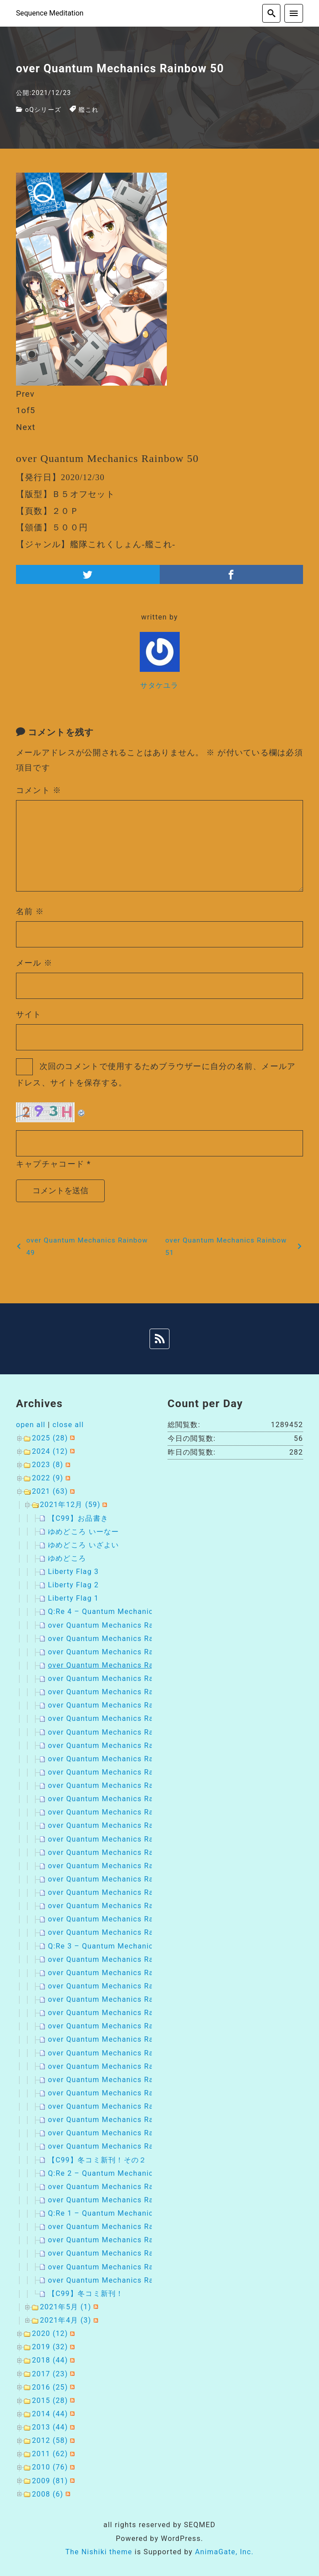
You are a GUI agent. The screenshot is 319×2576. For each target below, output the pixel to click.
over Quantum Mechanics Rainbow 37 (117, 1839)
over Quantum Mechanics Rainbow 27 (117, 2106)
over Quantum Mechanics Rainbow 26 (117, 2119)
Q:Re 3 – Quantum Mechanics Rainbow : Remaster (140, 1946)
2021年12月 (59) (70, 1504)
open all (31, 1424)
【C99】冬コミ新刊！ (86, 2293)
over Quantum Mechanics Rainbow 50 (117, 1665)
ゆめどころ (67, 1558)
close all (68, 1424)
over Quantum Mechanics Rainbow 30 (117, 2066)
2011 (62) (50, 2454)
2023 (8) (47, 1464)
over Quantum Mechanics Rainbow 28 (117, 2093)
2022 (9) (47, 1478)
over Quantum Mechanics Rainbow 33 (117, 1892)
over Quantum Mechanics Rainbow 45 (117, 1732)
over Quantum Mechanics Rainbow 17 (117, 2026)
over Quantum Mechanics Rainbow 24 (117, 2146)
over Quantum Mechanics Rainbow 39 (117, 1812)
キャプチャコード (50, 1163)
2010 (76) (50, 2467)
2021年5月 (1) (65, 2307)
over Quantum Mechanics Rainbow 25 (117, 2133)
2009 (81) (50, 2481)
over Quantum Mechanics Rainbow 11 (117, 2240)
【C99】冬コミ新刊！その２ (97, 2160)
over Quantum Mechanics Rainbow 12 (117, 2226)
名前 (30, 911)
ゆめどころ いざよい (83, 1545)
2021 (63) (50, 1491)
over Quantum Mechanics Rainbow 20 (117, 1986)
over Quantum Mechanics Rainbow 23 (117, 1932)
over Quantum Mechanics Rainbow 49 (117, 1678)
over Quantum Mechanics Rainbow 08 (117, 2280)
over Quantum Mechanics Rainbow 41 (117, 1785)
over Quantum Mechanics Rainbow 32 (117, 1905)
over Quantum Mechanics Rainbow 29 (117, 2079)
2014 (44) (50, 2414)
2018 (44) (50, 2360)
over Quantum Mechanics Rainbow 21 (117, 1972)
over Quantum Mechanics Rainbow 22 (117, 1959)
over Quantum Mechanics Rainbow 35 (117, 1866)
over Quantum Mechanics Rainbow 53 (117, 1625)
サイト (29, 1014)
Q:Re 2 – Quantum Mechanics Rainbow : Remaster (140, 2173)
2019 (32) (50, 2347)
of (25, 410)
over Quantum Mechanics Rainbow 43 (117, 1759)
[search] (271, 13)
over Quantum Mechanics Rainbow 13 (117, 2200)
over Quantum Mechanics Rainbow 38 (117, 1825)
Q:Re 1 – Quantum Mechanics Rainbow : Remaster (140, 2213)
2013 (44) (50, 2427)
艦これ (89, 110)
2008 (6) (47, 2494)
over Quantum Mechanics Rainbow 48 (117, 1692)
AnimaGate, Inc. (224, 2552)
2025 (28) (50, 1438)
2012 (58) (50, 2440)
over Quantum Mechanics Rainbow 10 (117, 2253)
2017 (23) (50, 2374)
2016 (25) (50, 2387)
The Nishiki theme (98, 2552)
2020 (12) (50, 2333)
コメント (38, 790)
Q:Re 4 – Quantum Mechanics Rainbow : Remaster (140, 1611)
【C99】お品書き (78, 1518)
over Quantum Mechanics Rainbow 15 (117, 2053)
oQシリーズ (43, 110)
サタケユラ (159, 685)
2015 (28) (50, 2400)
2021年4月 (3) (65, 2320)
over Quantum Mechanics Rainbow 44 (117, 1745)
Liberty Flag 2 (73, 1585)
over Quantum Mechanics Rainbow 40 (117, 1799)
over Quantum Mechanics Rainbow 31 (117, 1919)
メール (34, 962)
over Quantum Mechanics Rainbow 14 (117, 2186)
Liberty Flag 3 (73, 1571)
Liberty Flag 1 (73, 1598)
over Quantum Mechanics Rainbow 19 (117, 1999)
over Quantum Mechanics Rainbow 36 (117, 1852)
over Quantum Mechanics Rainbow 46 (117, 1718)
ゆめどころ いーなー (83, 1531)
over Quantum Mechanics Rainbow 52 (117, 1638)
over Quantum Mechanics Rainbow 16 (117, 2039)
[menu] (293, 13)
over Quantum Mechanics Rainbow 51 (117, 1652)
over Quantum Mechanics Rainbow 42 (117, 1772)
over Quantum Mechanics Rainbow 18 (117, 2012)
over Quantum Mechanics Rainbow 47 (117, 1705)
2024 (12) (50, 1451)
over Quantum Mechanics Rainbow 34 (117, 1879)
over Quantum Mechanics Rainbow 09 (117, 2267)
